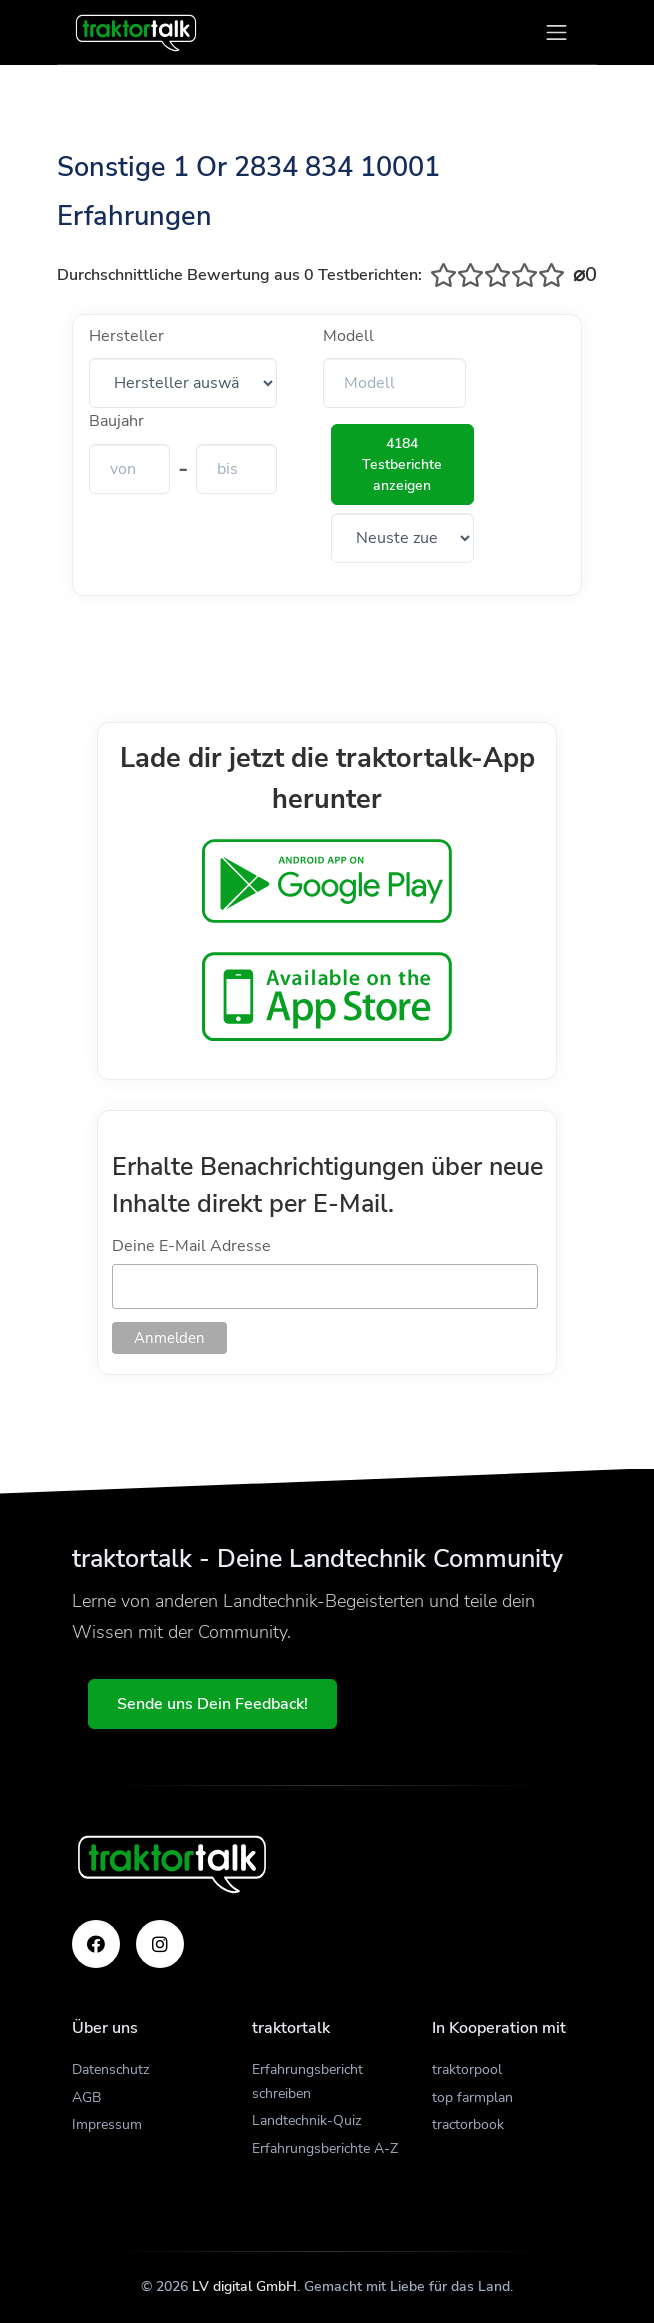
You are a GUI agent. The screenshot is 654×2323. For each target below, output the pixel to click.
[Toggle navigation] (556, 32)
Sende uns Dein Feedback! (212, 1704)
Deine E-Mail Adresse (191, 1246)
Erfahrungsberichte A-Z (325, 2148)
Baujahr (116, 421)
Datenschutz (110, 2069)
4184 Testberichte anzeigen (402, 464)
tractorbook (468, 2124)
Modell (348, 336)
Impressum (107, 2124)
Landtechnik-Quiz (306, 2120)
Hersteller (126, 336)
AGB (86, 2097)
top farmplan (472, 2097)
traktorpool (467, 2069)
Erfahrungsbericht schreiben (307, 2081)
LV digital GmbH (244, 2286)
